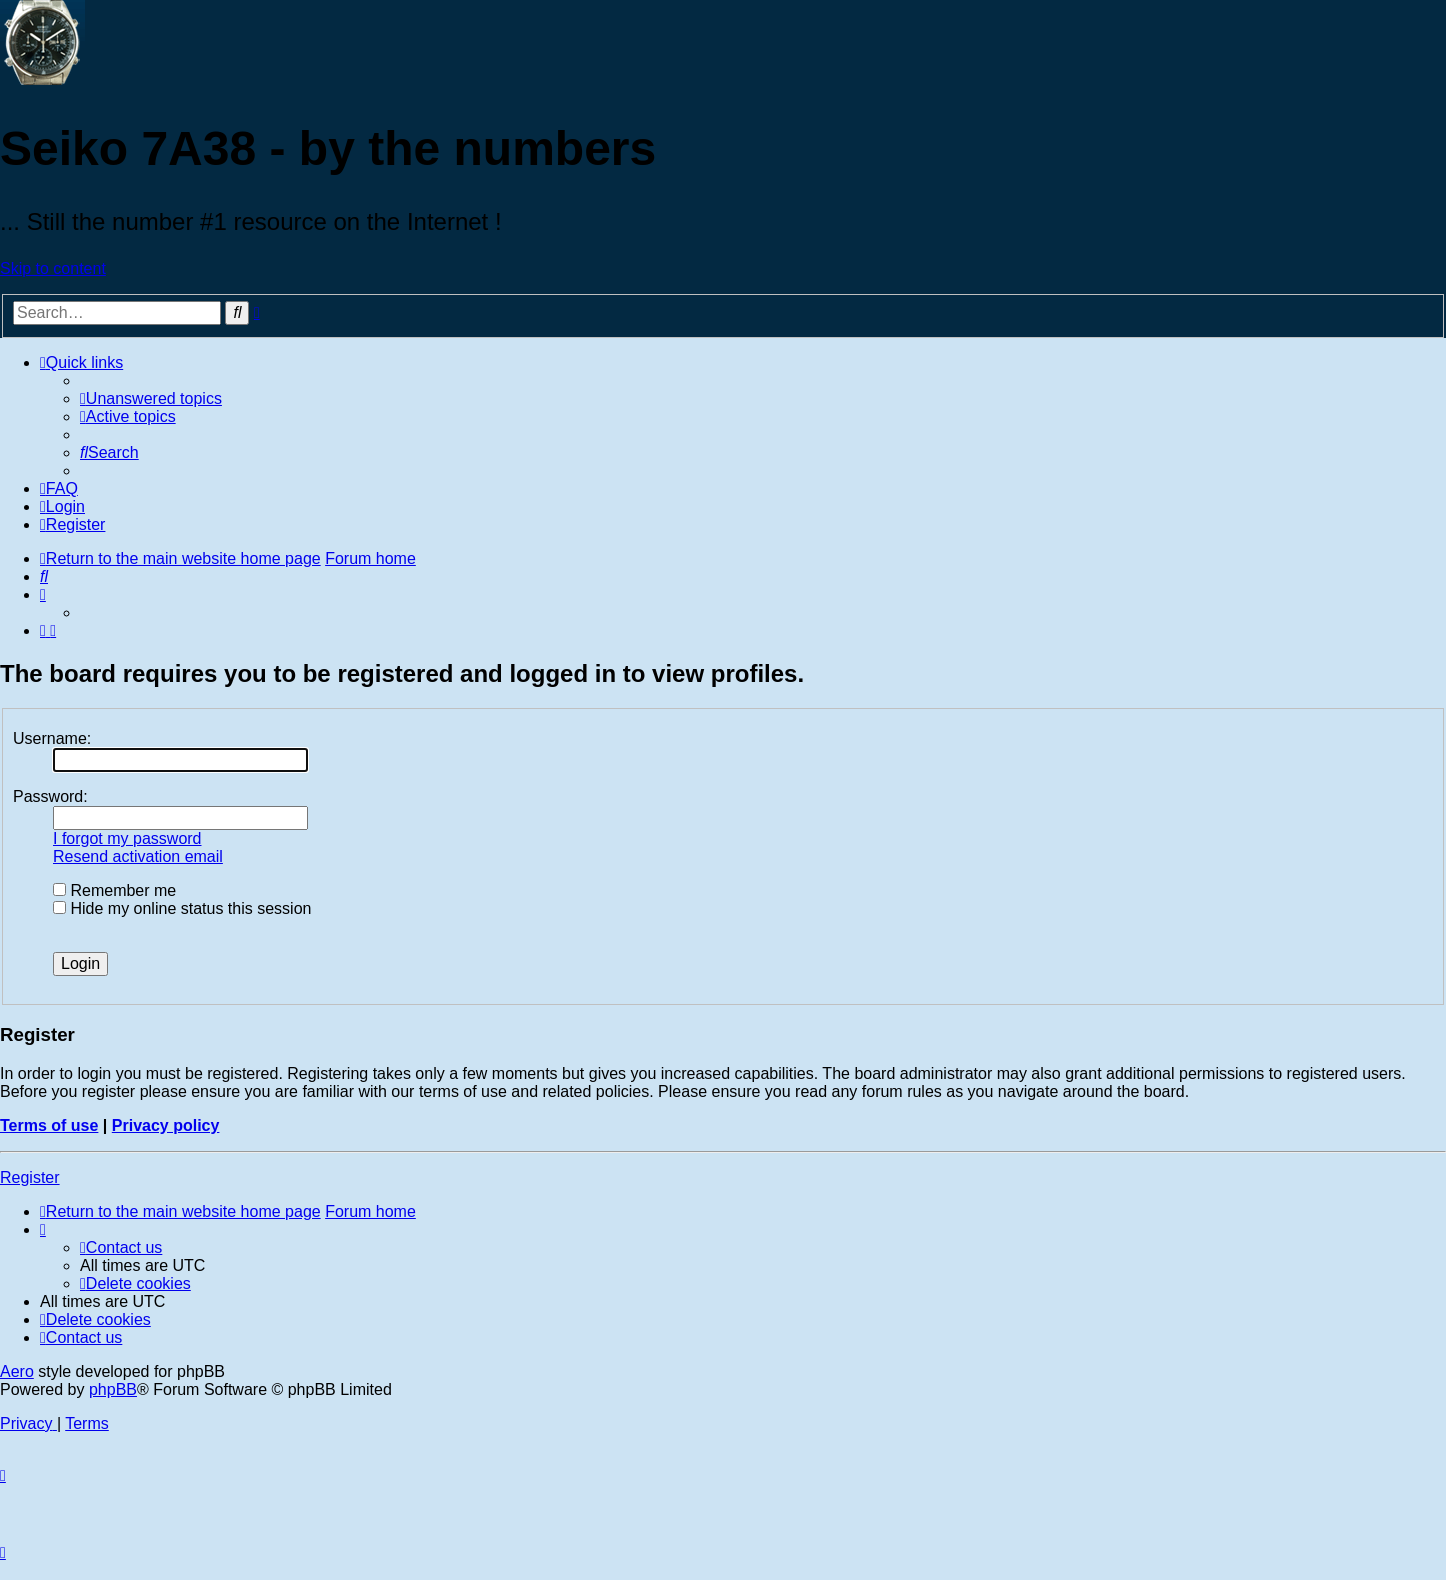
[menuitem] (151, 398)
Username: (52, 738)
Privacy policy (166, 1125)
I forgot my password (127, 838)
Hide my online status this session (182, 908)
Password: (50, 796)
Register (30, 1177)
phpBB (113, 1389)
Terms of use (49, 1125)
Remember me (114, 890)
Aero (17, 1371)
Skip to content (53, 268)
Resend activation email (138, 856)
